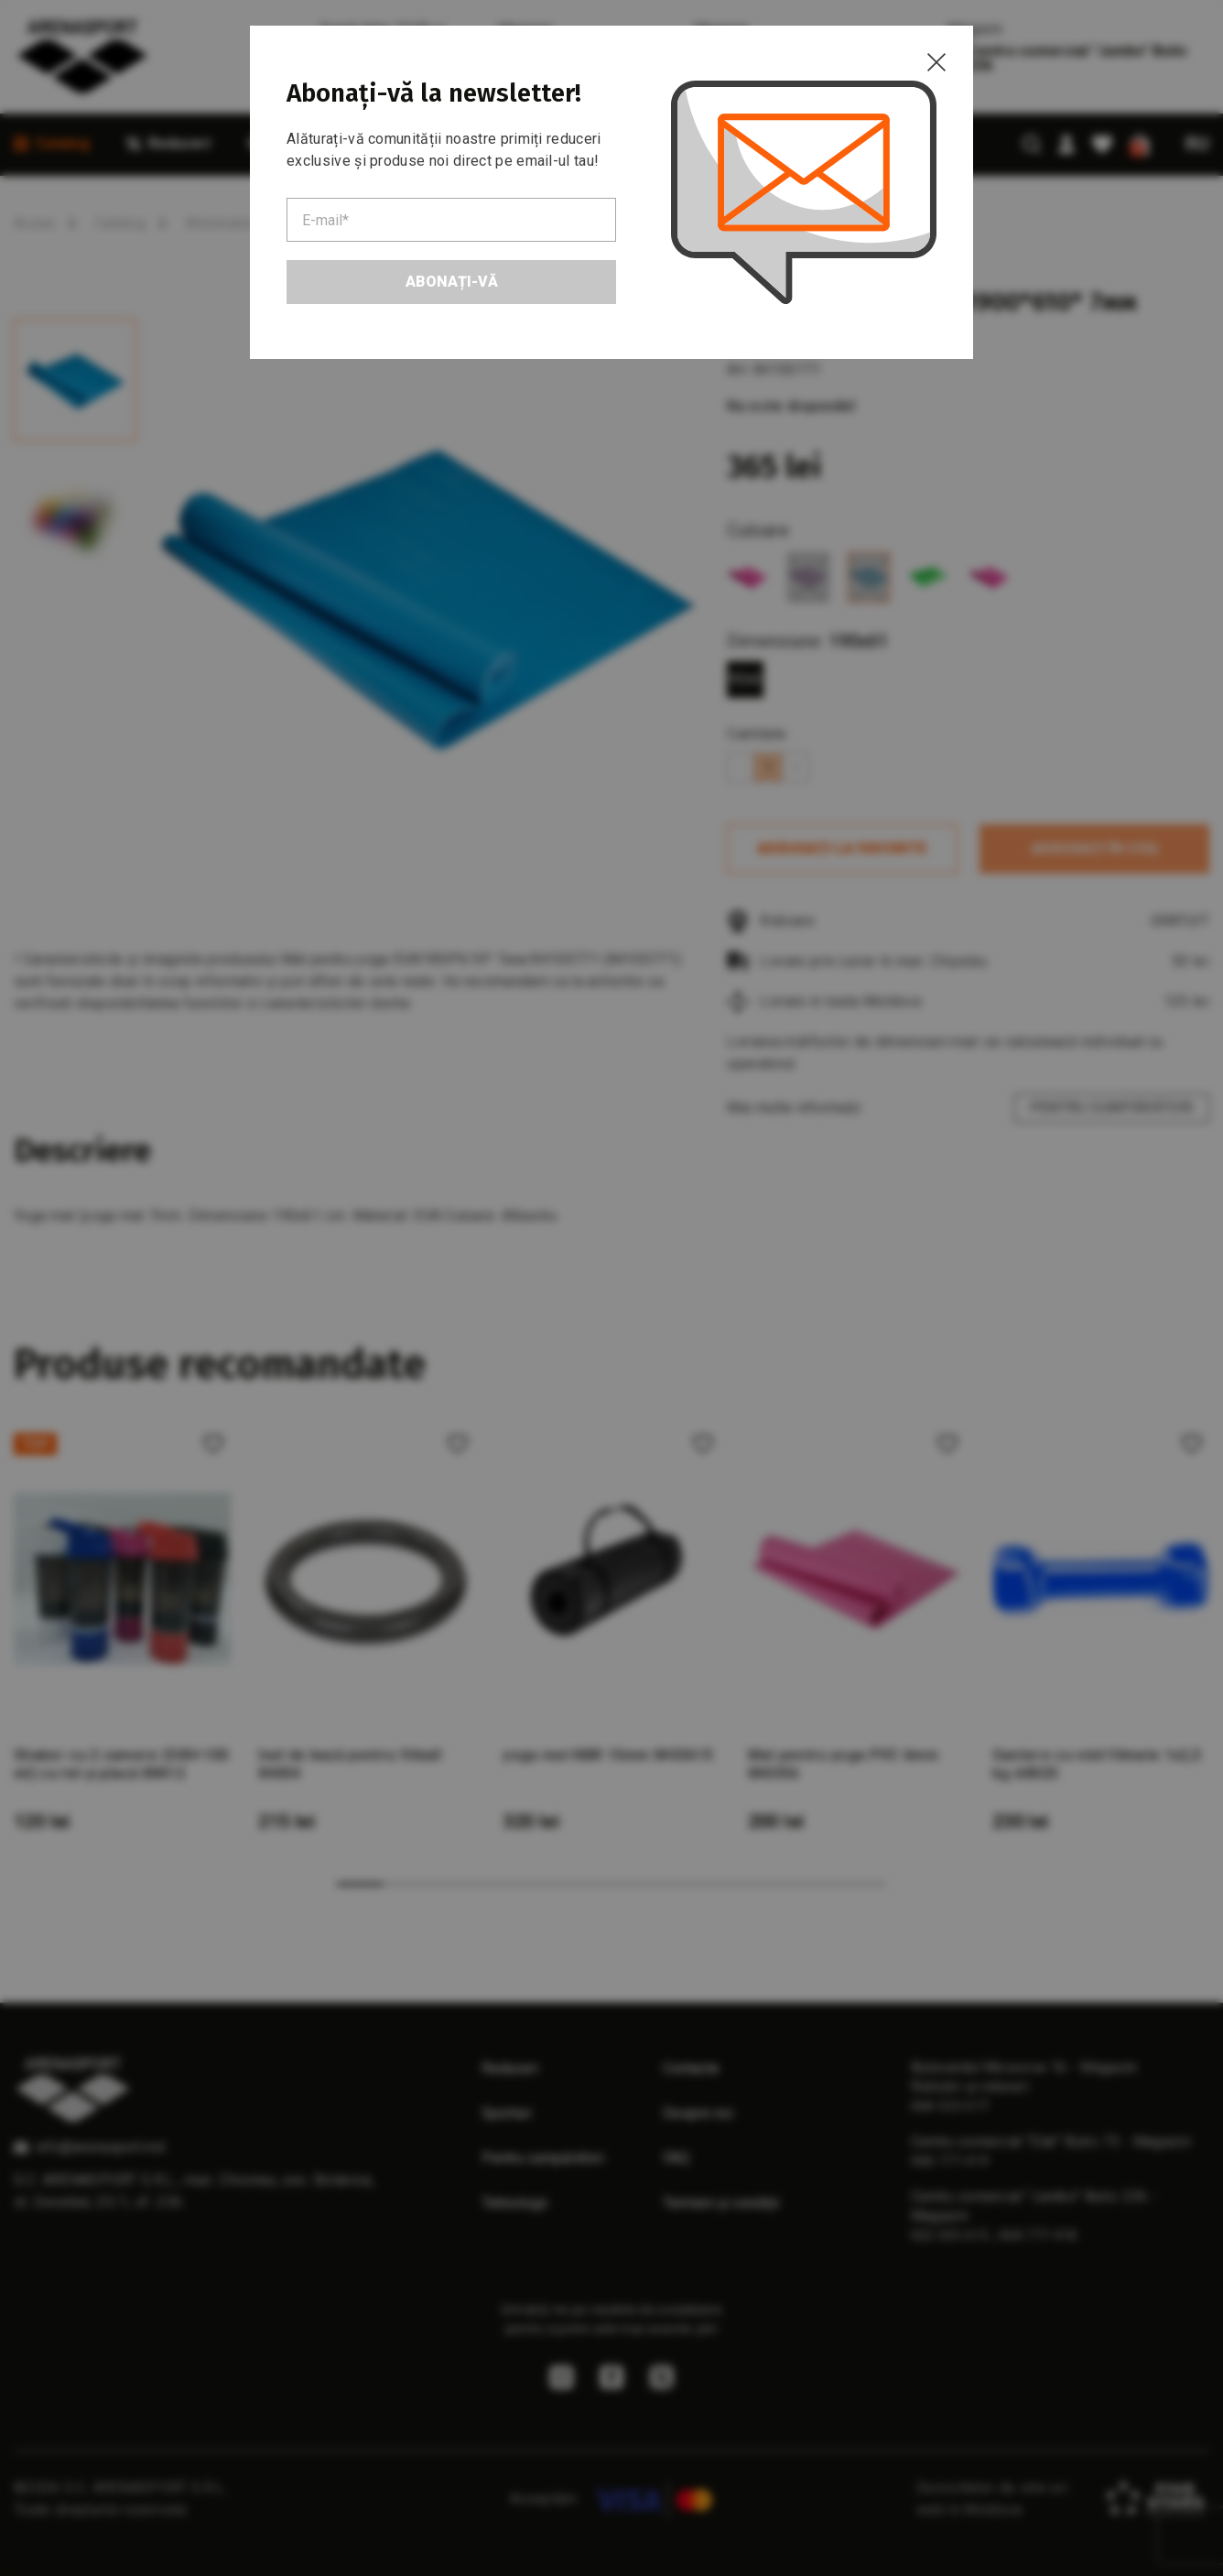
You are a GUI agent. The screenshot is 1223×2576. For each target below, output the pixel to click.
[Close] (936, 62)
